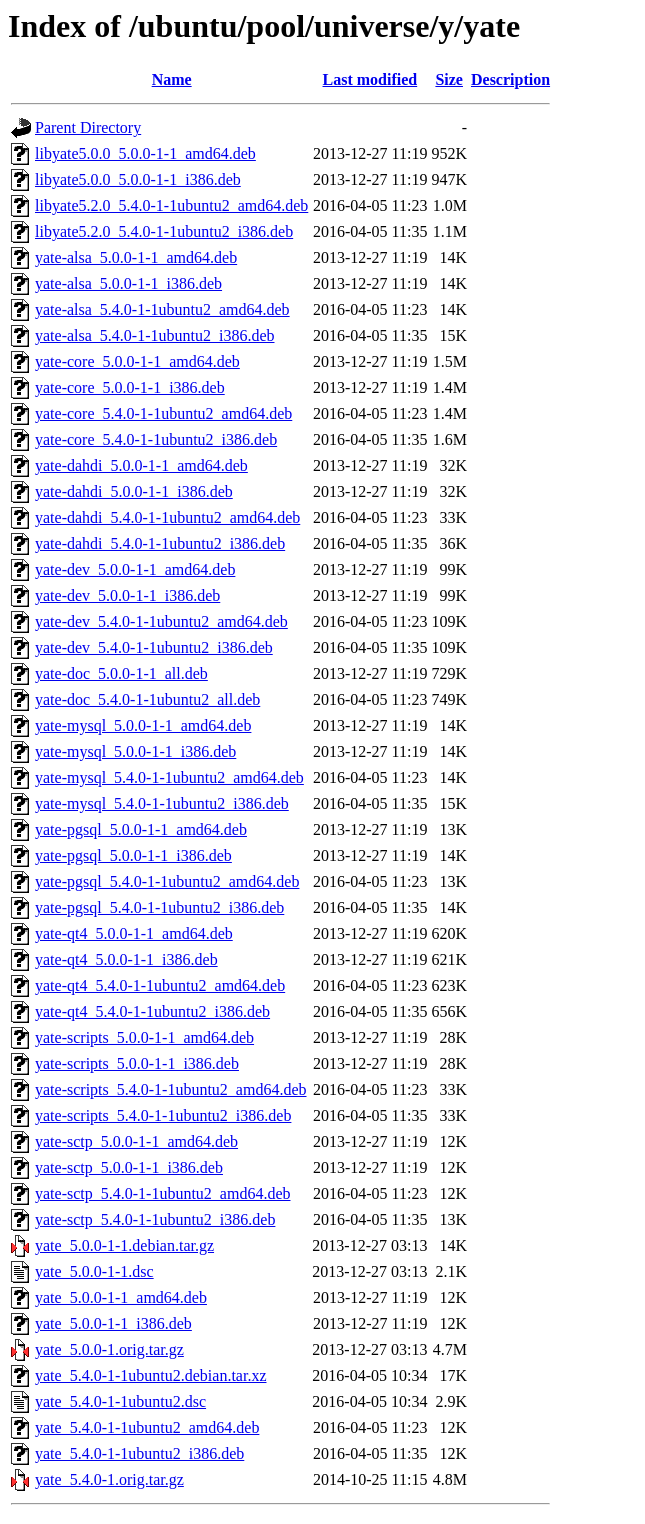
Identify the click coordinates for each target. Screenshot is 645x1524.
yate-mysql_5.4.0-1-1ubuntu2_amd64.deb (169, 777)
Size (449, 79)
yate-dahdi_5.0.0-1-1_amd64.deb (141, 465)
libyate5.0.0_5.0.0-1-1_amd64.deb (145, 153)
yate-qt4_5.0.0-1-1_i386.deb (126, 959)
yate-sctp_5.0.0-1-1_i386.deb (129, 1167)
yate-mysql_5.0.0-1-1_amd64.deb (143, 725)
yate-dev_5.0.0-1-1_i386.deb (127, 595)
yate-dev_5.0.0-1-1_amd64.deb (135, 569)
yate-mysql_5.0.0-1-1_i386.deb (135, 751)
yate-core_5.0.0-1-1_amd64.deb (137, 361)
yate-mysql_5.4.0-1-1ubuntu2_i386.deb (162, 803)
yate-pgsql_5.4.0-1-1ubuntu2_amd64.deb (167, 881)
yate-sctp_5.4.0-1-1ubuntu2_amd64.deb (163, 1193)
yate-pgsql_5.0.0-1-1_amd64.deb (141, 829)
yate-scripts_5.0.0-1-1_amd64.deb (144, 1037)
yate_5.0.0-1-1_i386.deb (113, 1323)
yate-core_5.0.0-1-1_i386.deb (130, 387)
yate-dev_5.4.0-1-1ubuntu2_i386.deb (154, 647)
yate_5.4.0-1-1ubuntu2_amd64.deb (147, 1427)
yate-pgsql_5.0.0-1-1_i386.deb (133, 855)
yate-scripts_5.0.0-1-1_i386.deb (137, 1063)
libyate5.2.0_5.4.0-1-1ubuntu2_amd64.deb (171, 205)
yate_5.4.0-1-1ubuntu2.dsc (120, 1401)
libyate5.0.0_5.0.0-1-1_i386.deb (138, 179)
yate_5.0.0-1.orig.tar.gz (109, 1349)
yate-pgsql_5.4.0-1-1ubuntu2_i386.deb (159, 907)
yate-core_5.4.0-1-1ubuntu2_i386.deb (156, 439)
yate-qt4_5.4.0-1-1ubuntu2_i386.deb (152, 1011)
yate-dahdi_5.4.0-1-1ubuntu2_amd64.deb (167, 517)
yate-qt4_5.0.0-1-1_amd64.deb (134, 933)
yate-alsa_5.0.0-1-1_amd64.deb (136, 257)
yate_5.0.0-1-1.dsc (94, 1271)
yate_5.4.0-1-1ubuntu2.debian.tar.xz (151, 1375)
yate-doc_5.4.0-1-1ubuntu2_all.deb (147, 699)
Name (172, 79)
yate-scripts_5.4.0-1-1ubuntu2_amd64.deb (171, 1089)
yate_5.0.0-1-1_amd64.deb (121, 1297)
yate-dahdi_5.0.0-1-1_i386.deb (134, 491)
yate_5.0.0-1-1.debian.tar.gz (124, 1245)
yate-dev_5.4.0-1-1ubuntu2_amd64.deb (161, 621)
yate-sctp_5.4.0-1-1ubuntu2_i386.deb (155, 1219)
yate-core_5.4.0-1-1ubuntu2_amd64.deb (163, 413)
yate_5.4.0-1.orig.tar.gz (109, 1479)
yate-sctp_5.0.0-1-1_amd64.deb (136, 1141)
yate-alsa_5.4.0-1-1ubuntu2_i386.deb (155, 335)
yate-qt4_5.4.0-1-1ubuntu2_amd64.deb (160, 985)
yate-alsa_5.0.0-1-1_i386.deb (128, 283)
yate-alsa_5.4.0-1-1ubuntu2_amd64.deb (162, 309)
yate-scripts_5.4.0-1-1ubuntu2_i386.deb (163, 1115)
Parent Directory (88, 127)
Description (510, 79)
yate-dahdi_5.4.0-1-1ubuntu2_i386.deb (160, 543)
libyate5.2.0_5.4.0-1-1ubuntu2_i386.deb (164, 231)
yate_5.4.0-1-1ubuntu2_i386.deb (139, 1453)
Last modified (370, 79)
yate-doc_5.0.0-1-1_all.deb (121, 673)
